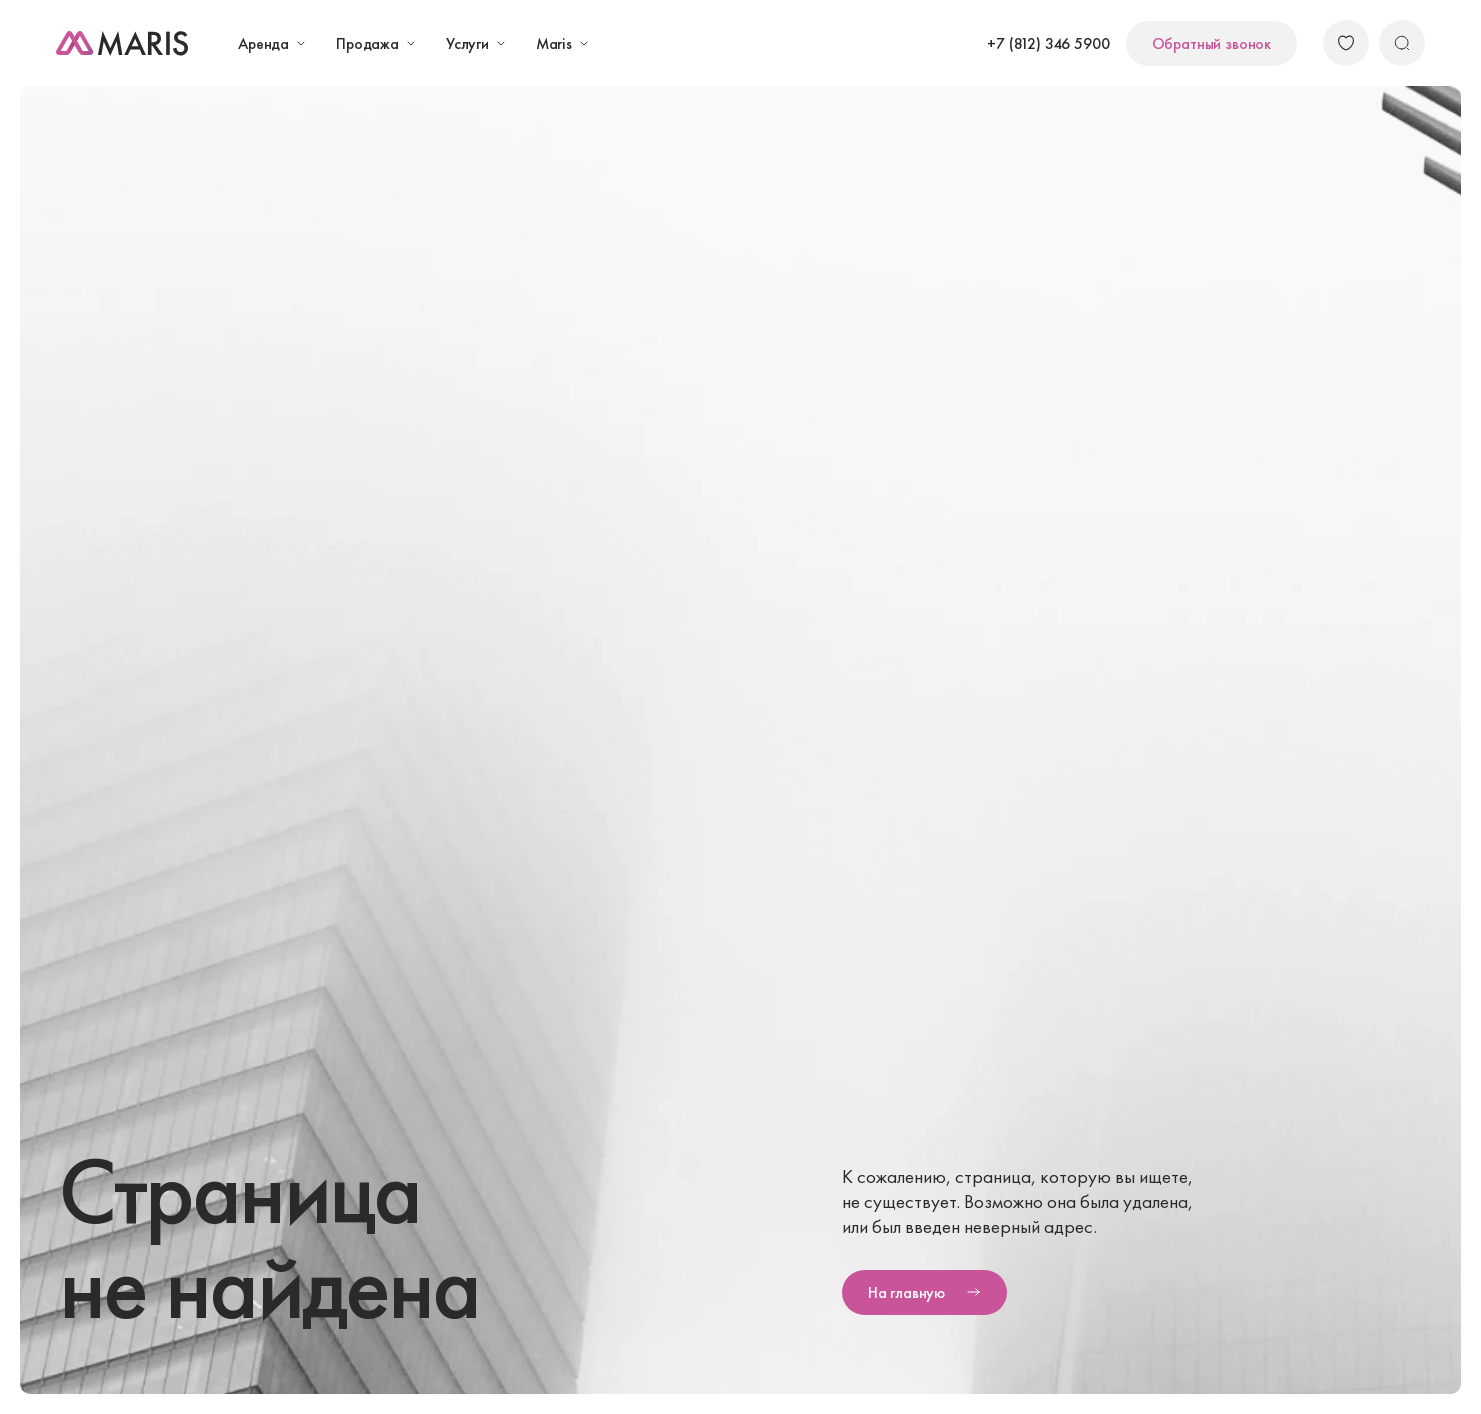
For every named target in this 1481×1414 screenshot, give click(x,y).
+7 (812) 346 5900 (1048, 43)
